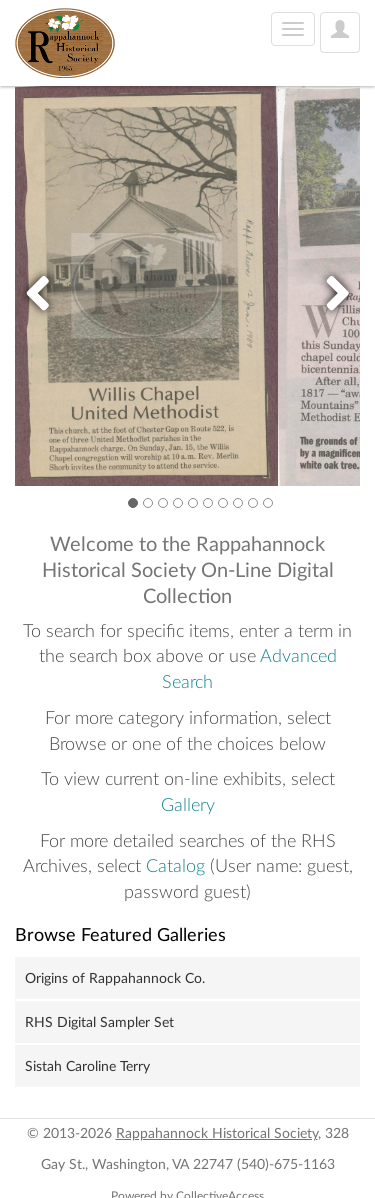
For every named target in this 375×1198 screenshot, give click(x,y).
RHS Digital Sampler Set (99, 1023)
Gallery (188, 806)
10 (268, 502)
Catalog (175, 867)
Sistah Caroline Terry (87, 1067)
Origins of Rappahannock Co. (115, 979)
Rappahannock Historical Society (217, 1134)
